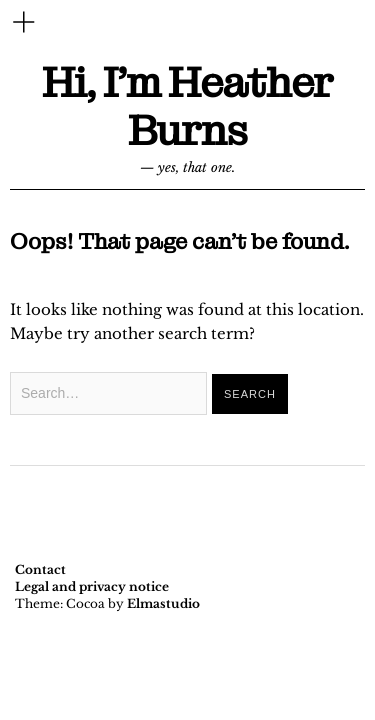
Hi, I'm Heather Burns (187, 107)
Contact (40, 569)
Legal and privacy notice (92, 586)
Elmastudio (163, 603)
